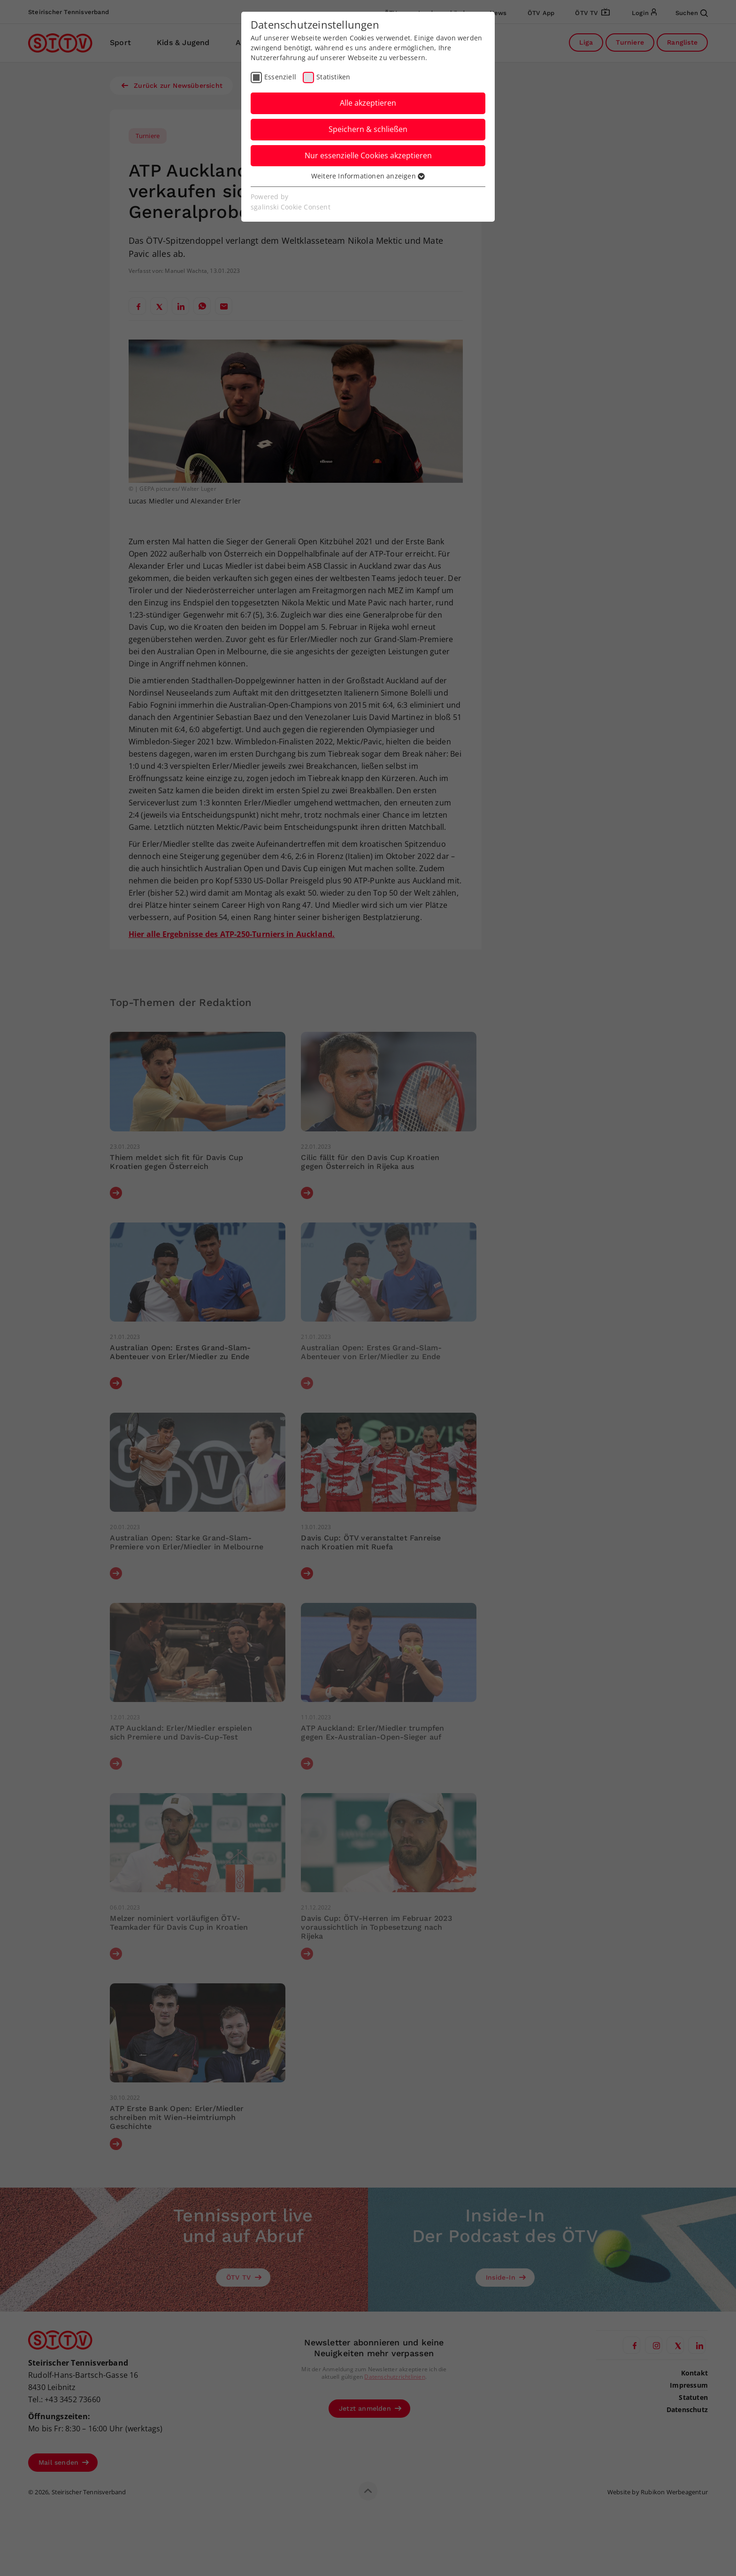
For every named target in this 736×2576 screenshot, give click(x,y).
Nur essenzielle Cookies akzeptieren (368, 155)
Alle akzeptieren (368, 103)
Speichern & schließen (368, 129)
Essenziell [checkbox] (280, 76)
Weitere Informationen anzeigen (368, 175)
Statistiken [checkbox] (333, 76)
